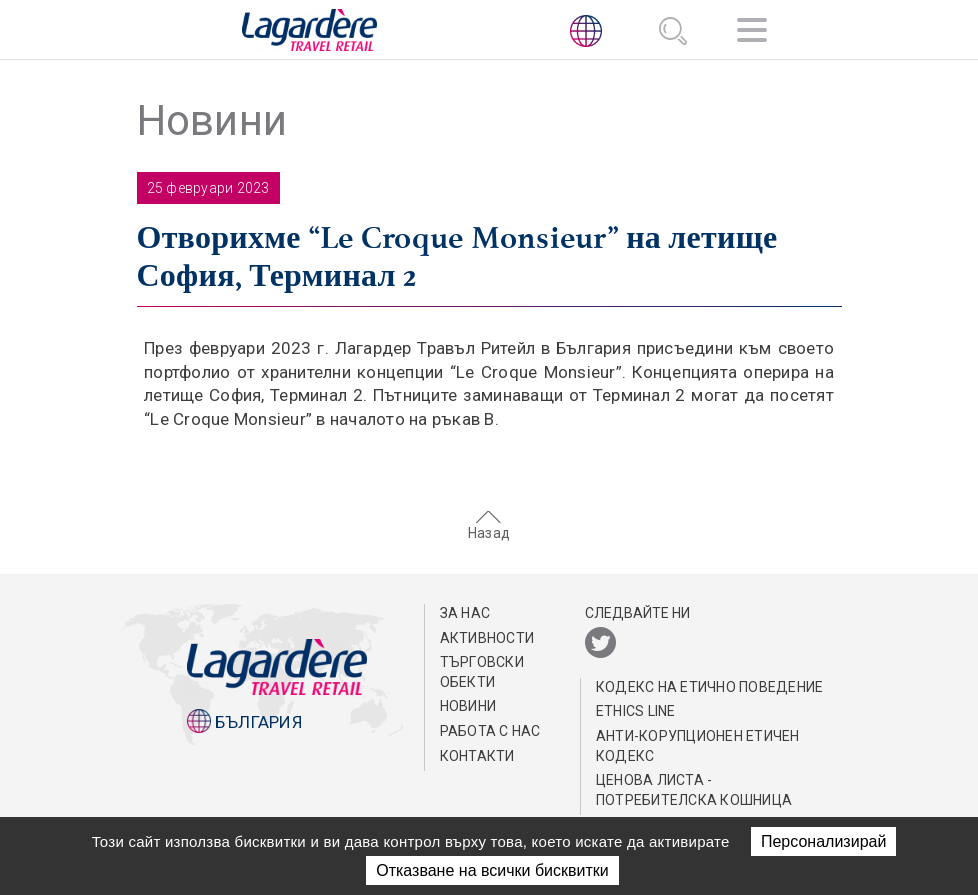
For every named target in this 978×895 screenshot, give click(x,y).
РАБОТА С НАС (490, 731)
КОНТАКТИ (477, 756)
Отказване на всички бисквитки (492, 870)
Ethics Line (636, 711)
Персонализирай (823, 841)
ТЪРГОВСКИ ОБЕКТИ (482, 672)
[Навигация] (752, 33)
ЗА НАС (465, 613)
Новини (468, 706)
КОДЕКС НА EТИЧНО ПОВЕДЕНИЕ (710, 687)
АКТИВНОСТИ (487, 638)
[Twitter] (600, 643)
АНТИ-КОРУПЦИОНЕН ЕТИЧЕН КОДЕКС (698, 746)
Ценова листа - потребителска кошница (694, 790)
